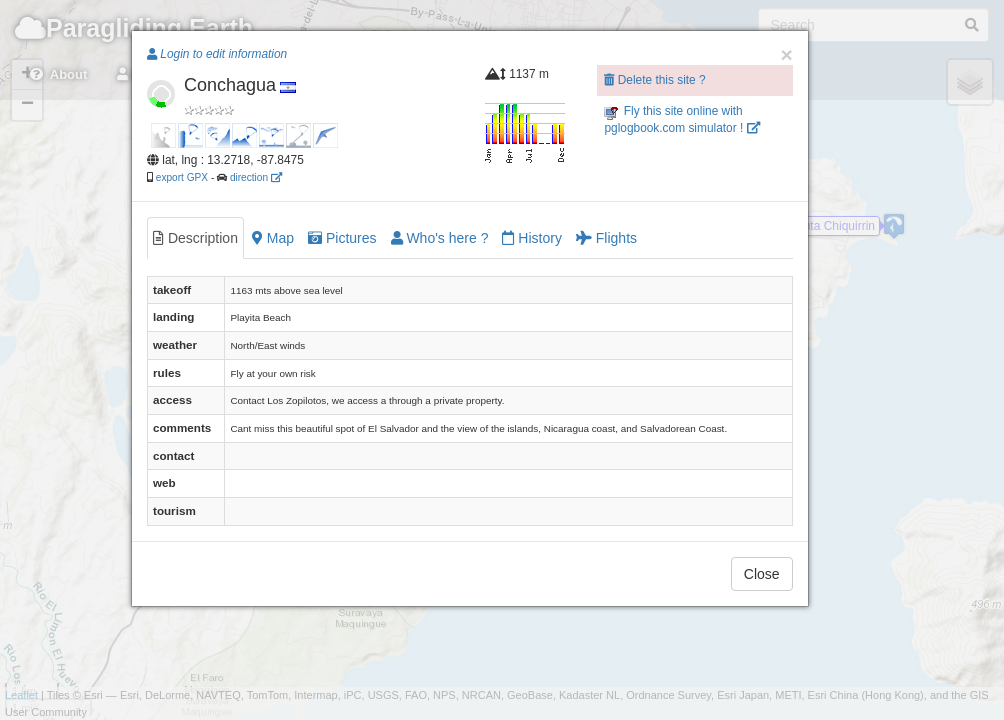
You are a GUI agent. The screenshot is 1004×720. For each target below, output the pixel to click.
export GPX (182, 177)
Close (762, 574)
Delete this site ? (654, 80)
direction (256, 177)
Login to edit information (217, 54)
